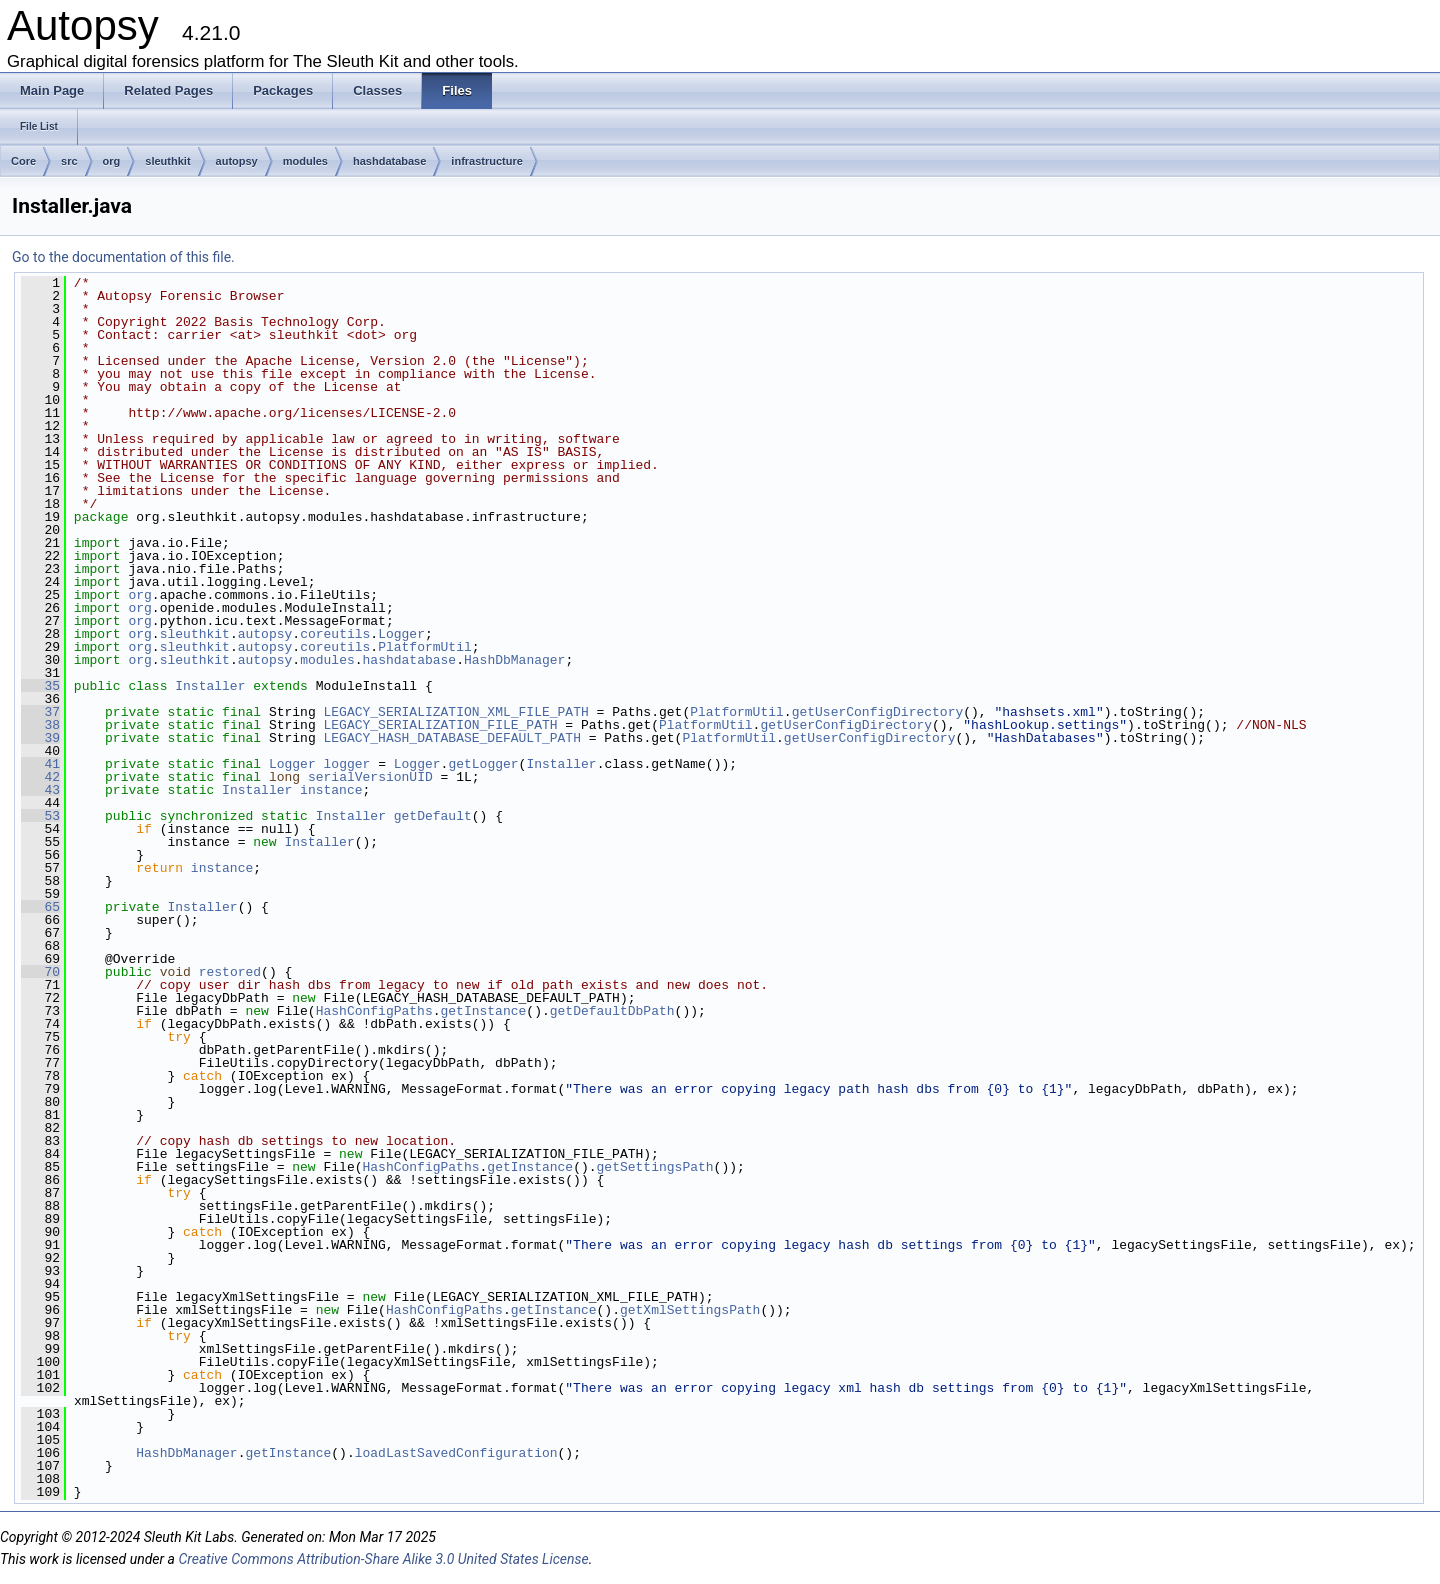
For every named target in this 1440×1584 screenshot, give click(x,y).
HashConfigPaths (374, 1011)
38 (40, 725)
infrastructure (487, 161)
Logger (401, 634)
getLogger (483, 764)
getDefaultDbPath (612, 1011)
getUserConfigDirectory (878, 712)
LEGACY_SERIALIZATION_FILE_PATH (441, 725)
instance (331, 790)
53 (40, 816)
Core (23, 161)
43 (40, 790)
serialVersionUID (370, 777)
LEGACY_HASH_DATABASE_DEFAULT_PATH (452, 738)
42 (40, 777)
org (112, 161)
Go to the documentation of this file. (123, 257)
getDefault (433, 816)
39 (40, 738)
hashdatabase (389, 161)
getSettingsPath (654, 1167)
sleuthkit (167, 161)
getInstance (483, 1011)
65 (40, 907)
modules (305, 161)
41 (40, 764)
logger (347, 764)
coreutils (335, 634)
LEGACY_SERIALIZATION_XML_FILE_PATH (456, 712)
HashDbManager (514, 660)
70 (40, 972)
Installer (210, 686)
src (69, 161)
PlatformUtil (425, 647)
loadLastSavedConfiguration (456, 1453)
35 (40, 686)
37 (40, 712)
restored (230, 972)
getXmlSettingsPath (690, 1310)
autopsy (237, 161)
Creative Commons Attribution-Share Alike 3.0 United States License (383, 1559)
